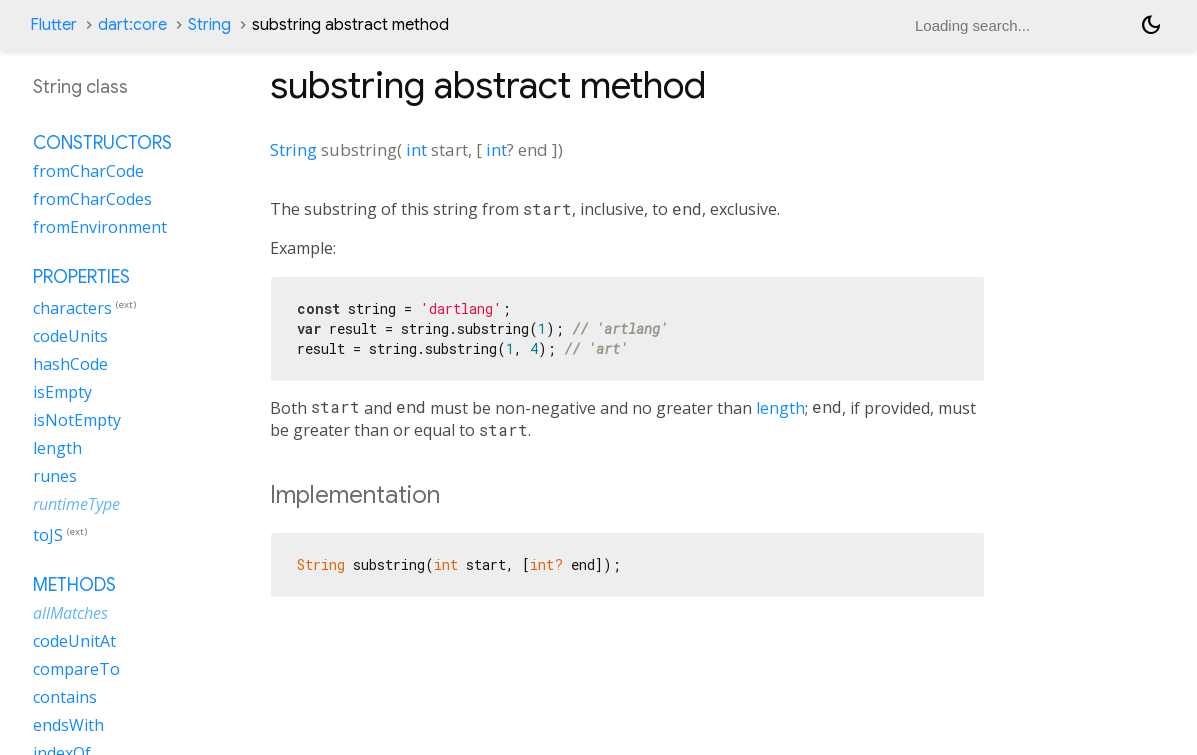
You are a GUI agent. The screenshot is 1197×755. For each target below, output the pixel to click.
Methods (74, 585)
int (416, 149)
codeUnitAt (74, 641)
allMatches (70, 613)
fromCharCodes (92, 199)
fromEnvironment (100, 227)
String (209, 25)
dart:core (132, 25)
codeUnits (70, 336)
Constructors (102, 143)
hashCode (70, 364)
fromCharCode (88, 171)
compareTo (76, 669)
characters (72, 308)
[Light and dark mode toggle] (1151, 25)
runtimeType (76, 504)
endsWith (68, 725)
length (780, 408)
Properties (81, 277)
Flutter (53, 25)
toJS (48, 535)
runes (55, 476)
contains (65, 697)
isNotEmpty (77, 420)
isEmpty (62, 392)
